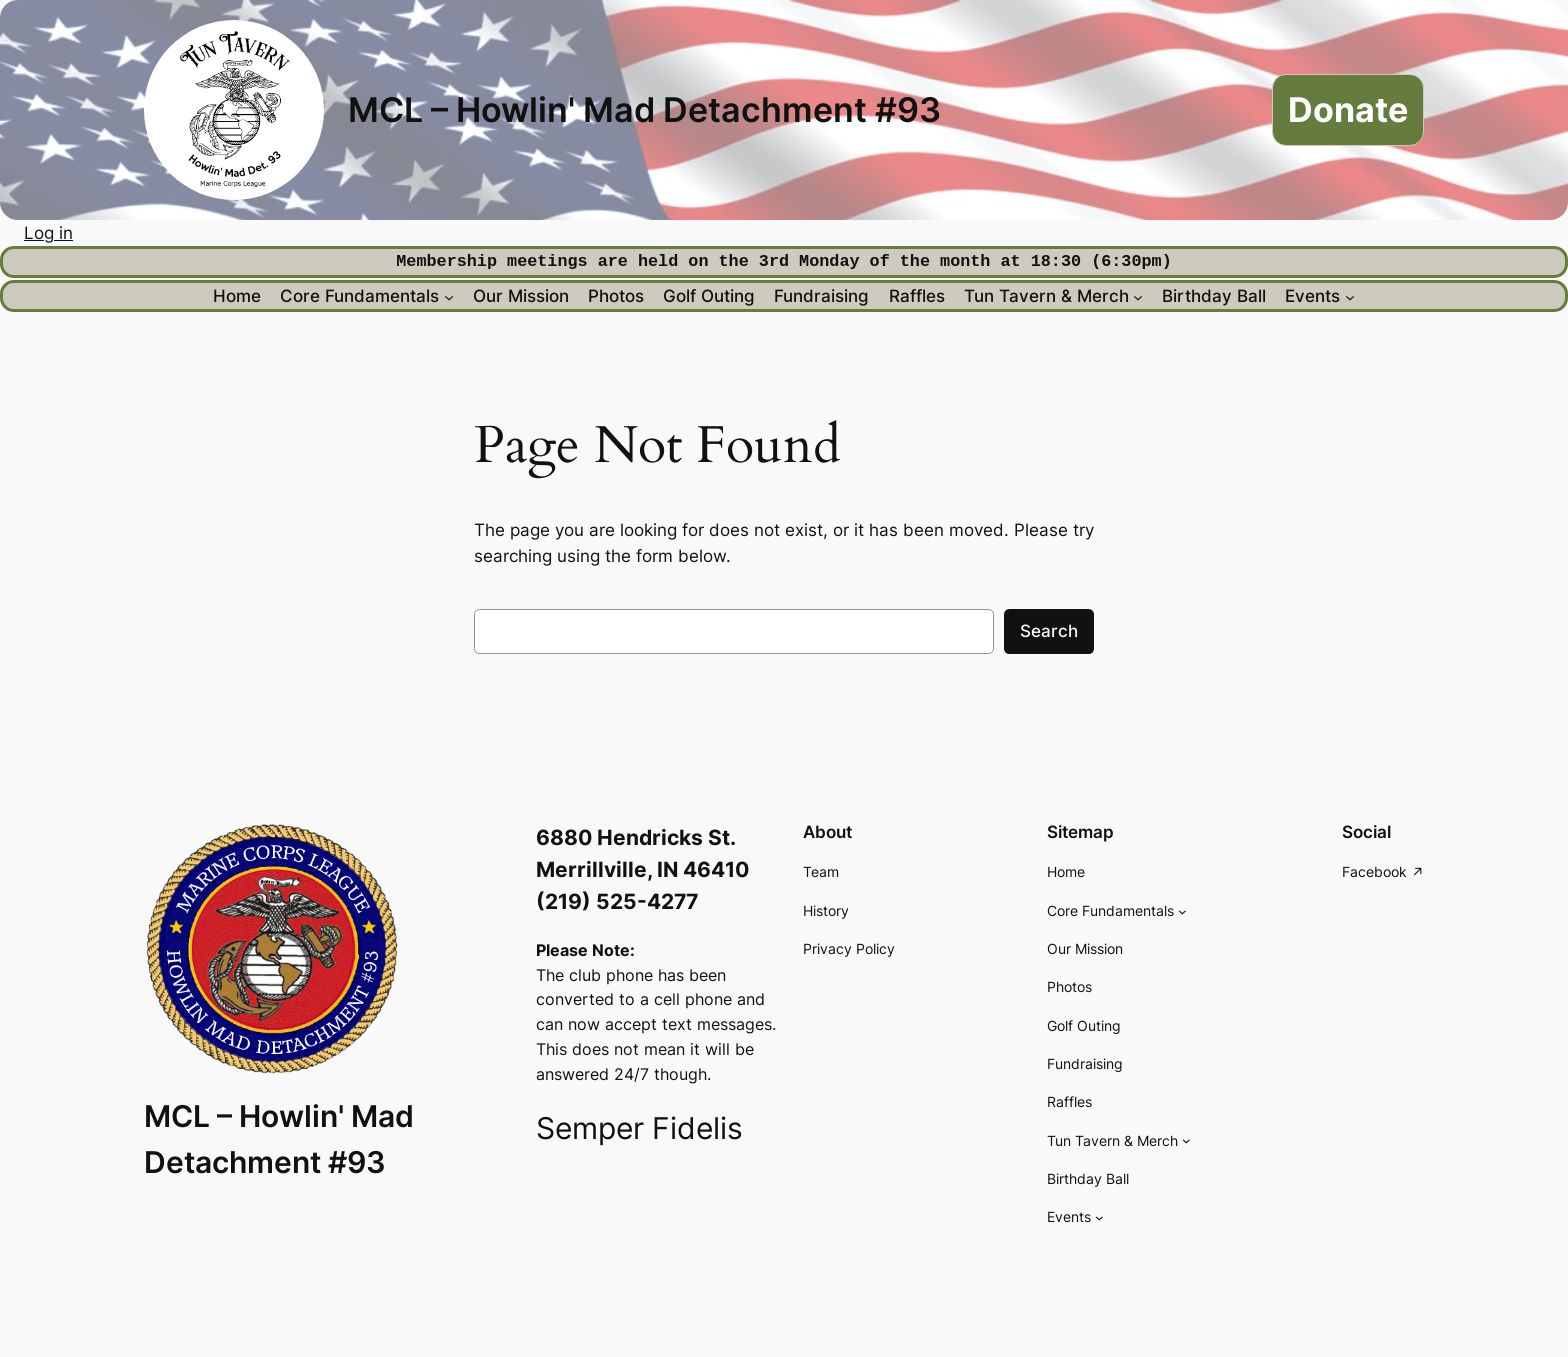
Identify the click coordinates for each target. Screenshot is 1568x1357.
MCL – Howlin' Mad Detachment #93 (644, 109)
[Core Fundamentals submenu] (449, 296)
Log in (48, 233)
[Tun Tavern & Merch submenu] (1138, 296)
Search (1049, 631)
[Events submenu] (1350, 296)
